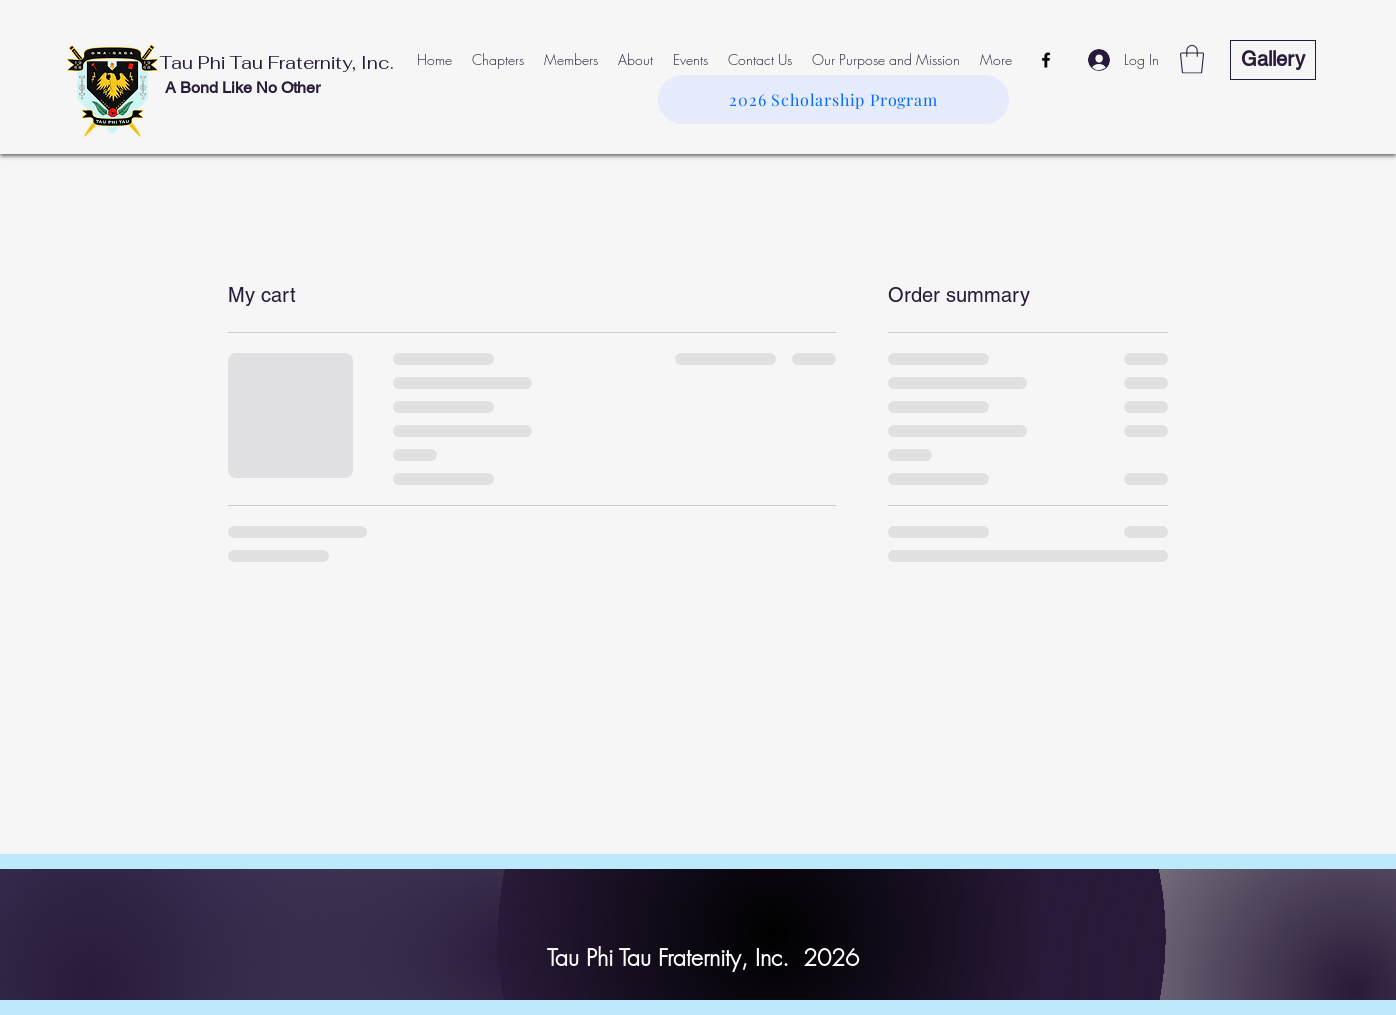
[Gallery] (1273, 60)
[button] (1192, 59)
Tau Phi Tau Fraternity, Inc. (277, 62)
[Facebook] (1046, 60)
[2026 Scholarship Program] (833, 99)
